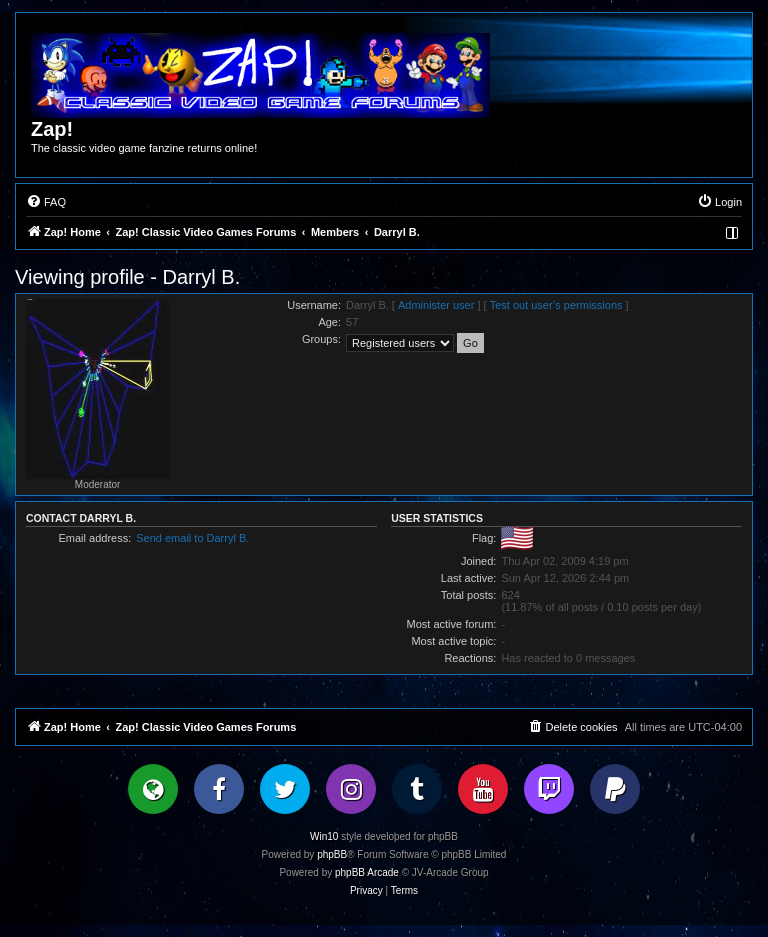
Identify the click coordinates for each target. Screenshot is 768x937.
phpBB (332, 854)
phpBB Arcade (367, 872)
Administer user (436, 305)
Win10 (324, 836)
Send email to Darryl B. (192, 538)
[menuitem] (46, 202)
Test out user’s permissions (556, 305)
